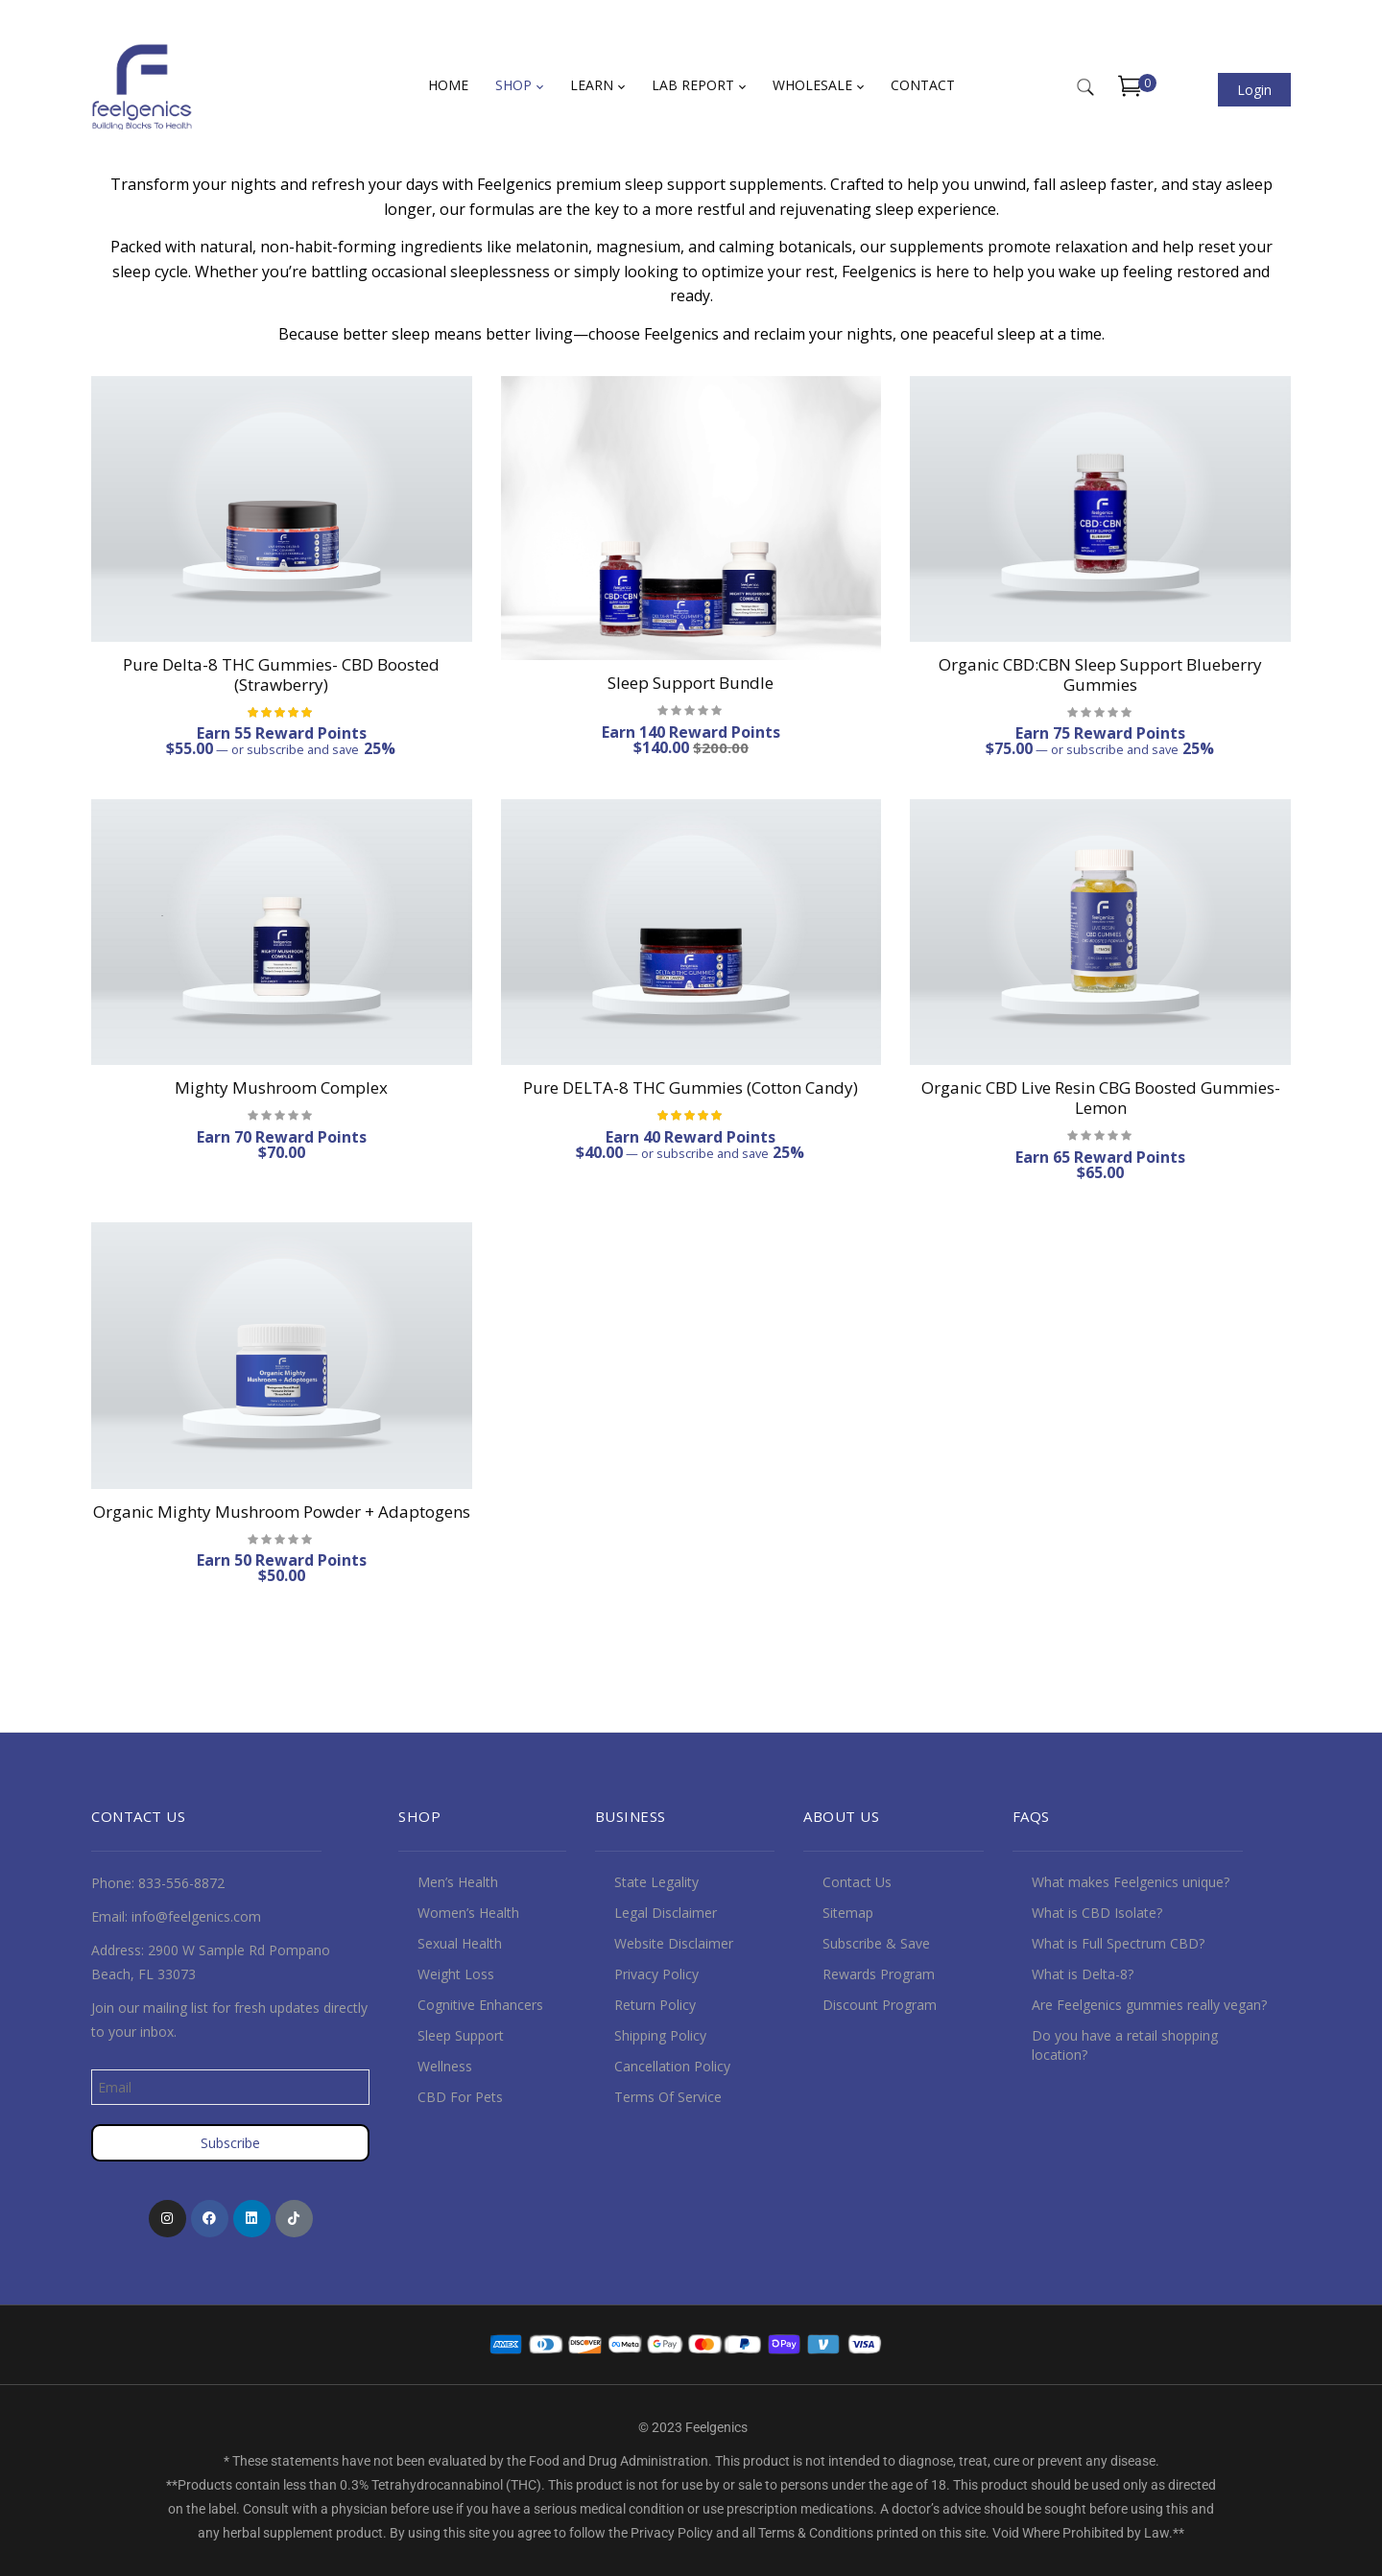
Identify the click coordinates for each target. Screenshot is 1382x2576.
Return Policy (655, 2005)
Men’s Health (457, 1882)
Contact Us (857, 1882)
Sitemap (847, 1912)
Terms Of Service (668, 2097)
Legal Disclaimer (665, 1912)
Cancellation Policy (672, 2066)
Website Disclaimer (673, 1943)
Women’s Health (468, 1912)
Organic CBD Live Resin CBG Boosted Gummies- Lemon (1100, 1097)
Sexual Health (459, 1943)
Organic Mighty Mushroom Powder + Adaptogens (281, 1512)
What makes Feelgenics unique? (1130, 1882)
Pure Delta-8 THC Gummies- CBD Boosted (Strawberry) (281, 674)
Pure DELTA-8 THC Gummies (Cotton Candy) (690, 1087)
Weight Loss (455, 1974)
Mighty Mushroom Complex (281, 1087)
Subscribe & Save (876, 1943)
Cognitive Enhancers (480, 2005)
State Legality (656, 1882)
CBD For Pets (460, 2097)
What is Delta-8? (1082, 1974)
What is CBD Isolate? (1097, 1912)
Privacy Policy (656, 1974)
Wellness (444, 2066)
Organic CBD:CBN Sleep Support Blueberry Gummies (1100, 674)
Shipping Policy (660, 2035)
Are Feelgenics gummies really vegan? (1149, 2005)
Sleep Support (460, 2035)
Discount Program (879, 2005)
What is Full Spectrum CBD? (1118, 1943)
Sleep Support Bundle (691, 683)
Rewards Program (878, 1974)
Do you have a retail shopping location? (1125, 2045)
